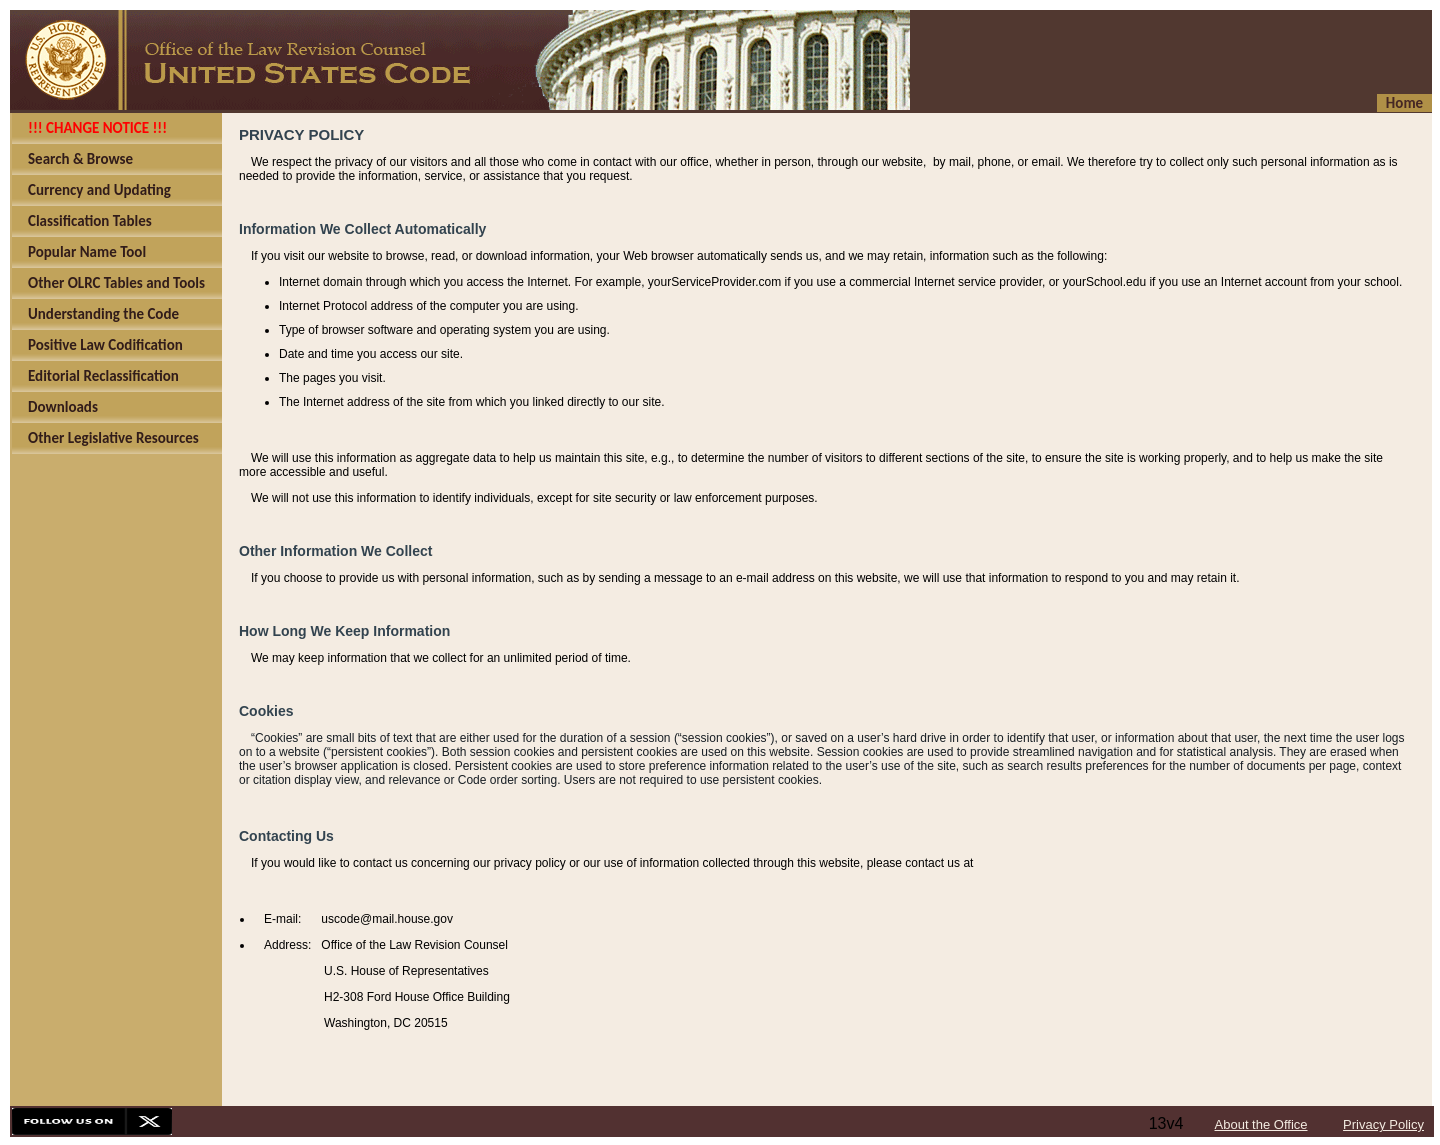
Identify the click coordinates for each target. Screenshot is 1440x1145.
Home (1404, 103)
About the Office (1261, 1124)
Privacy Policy (1383, 1124)
